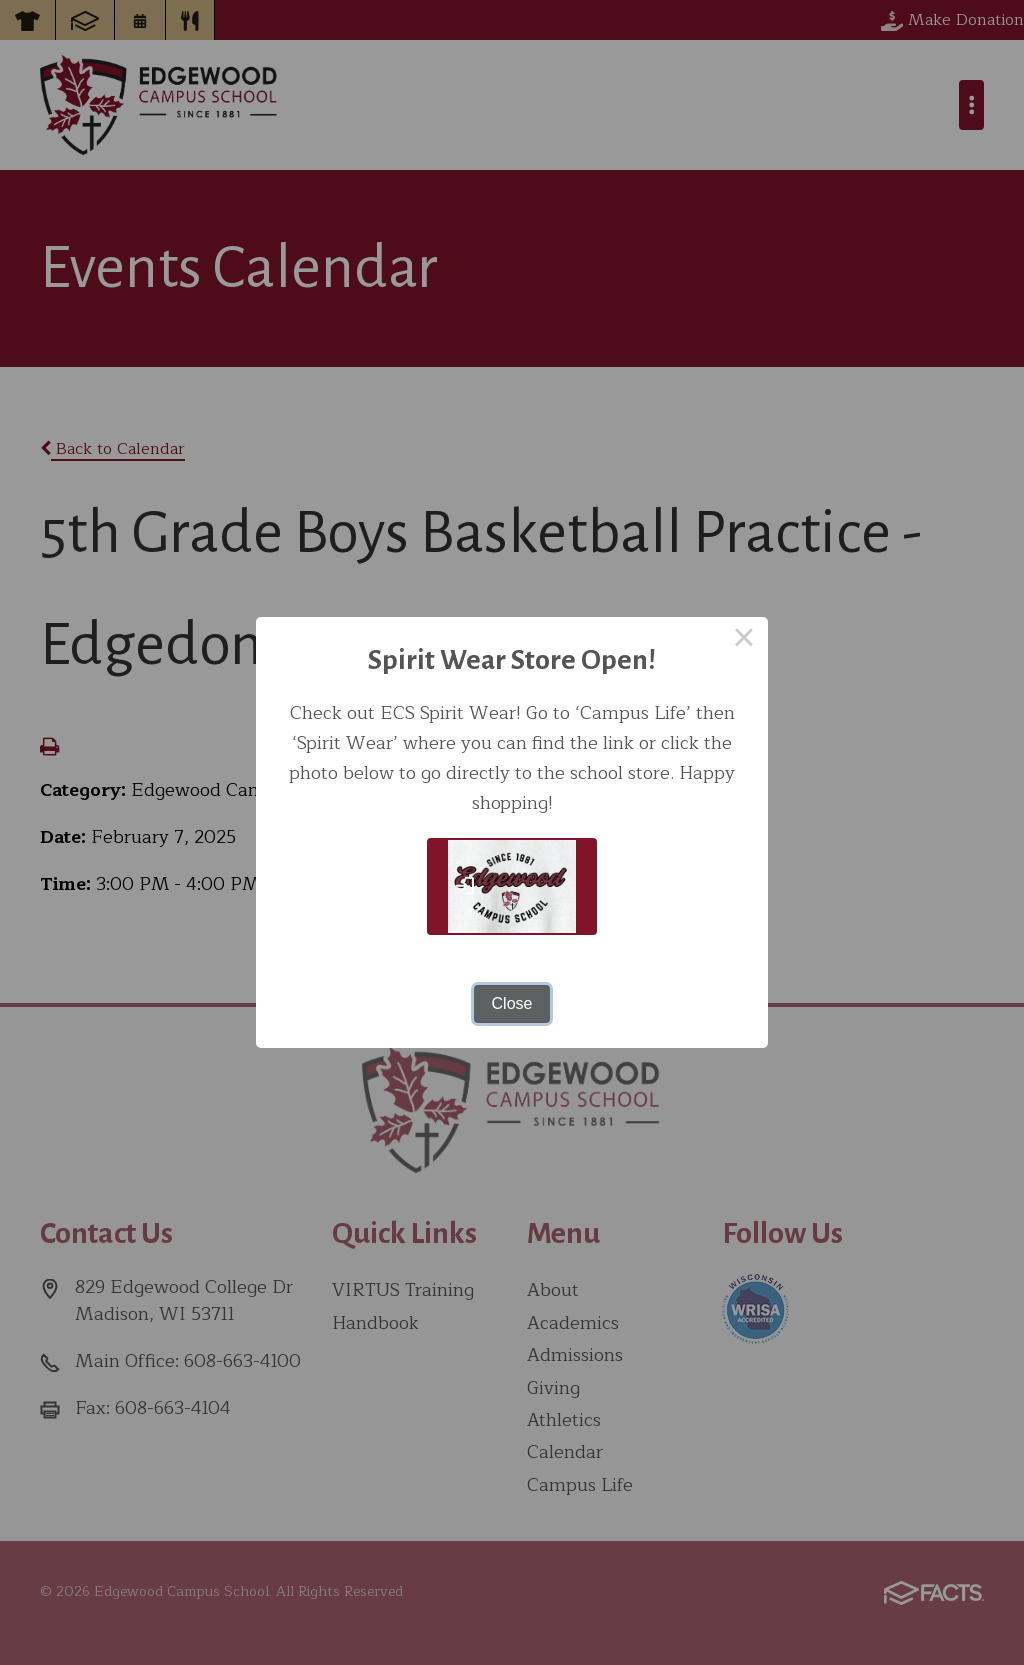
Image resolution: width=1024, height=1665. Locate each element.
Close (512, 1003)
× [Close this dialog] (744, 641)
